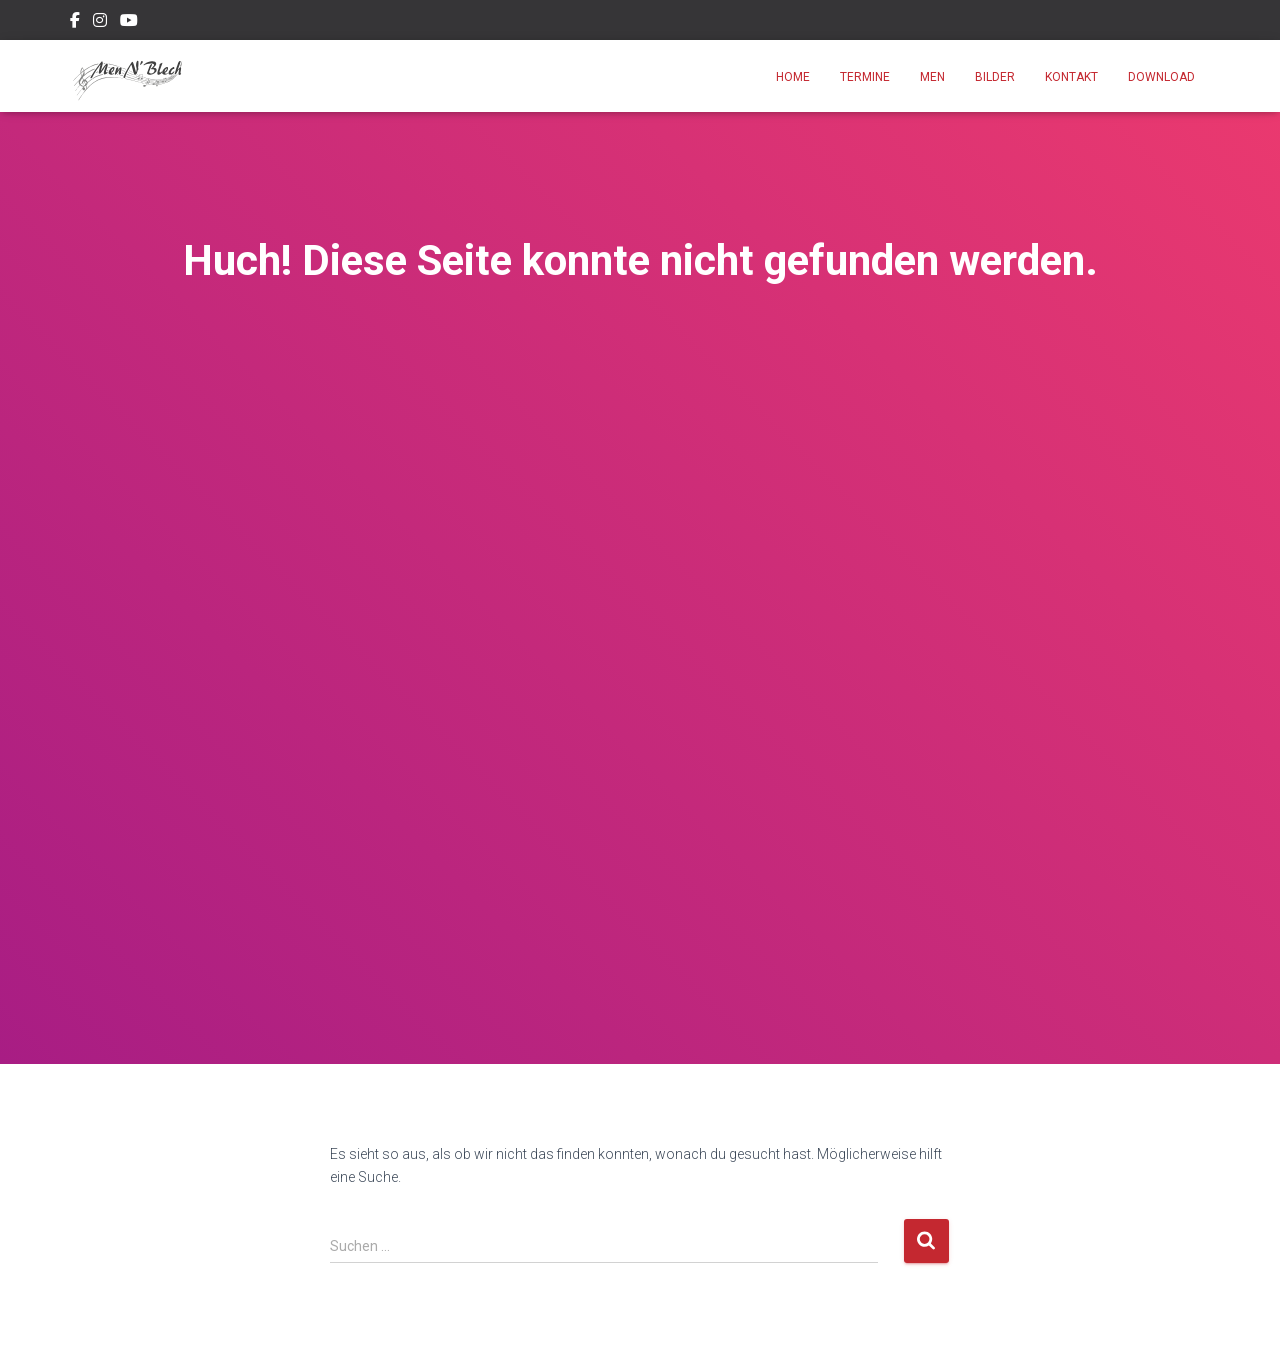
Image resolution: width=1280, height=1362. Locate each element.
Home (793, 77)
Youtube (129, 23)
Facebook (75, 23)
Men (932, 77)
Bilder (995, 77)
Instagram (100, 23)
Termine (865, 77)
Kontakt (1071, 77)
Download (1161, 77)
